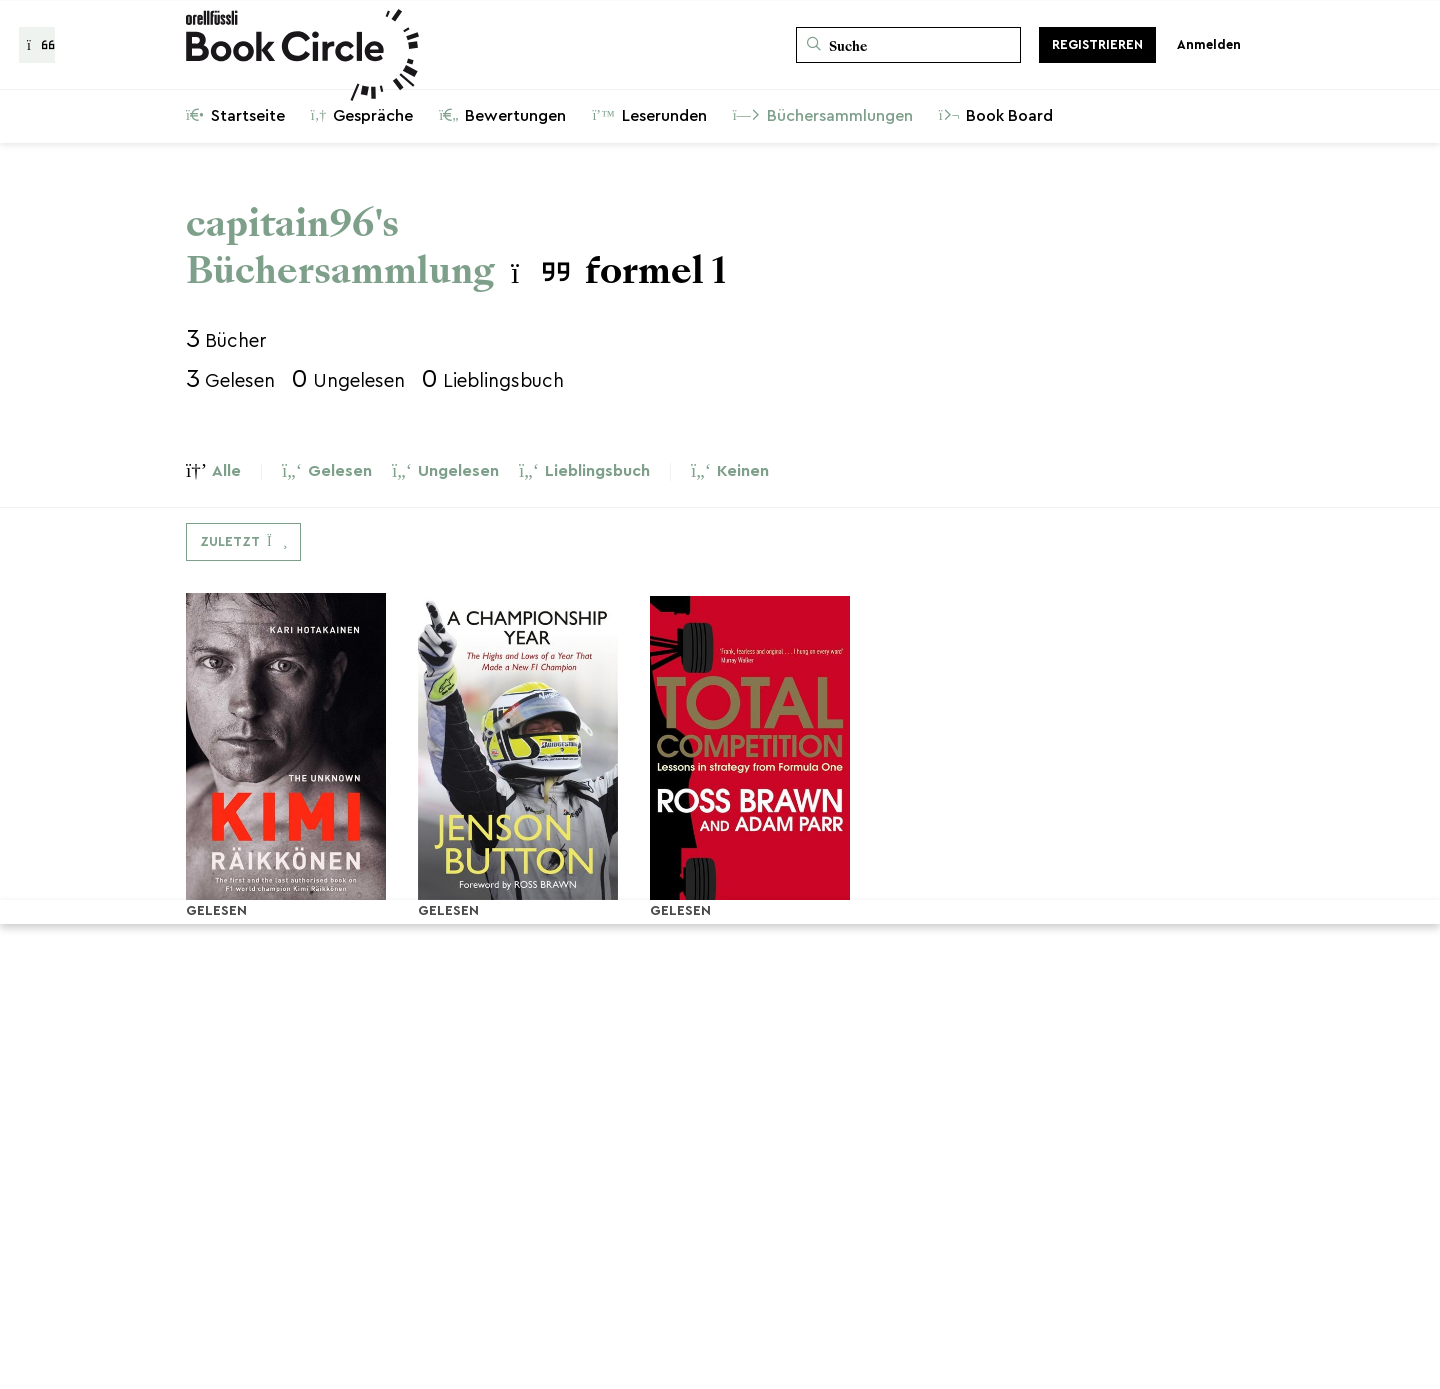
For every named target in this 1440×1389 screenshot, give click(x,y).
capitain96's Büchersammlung (340, 247)
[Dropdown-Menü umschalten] (243, 542)
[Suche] (908, 45)
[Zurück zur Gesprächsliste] (37, 45)
